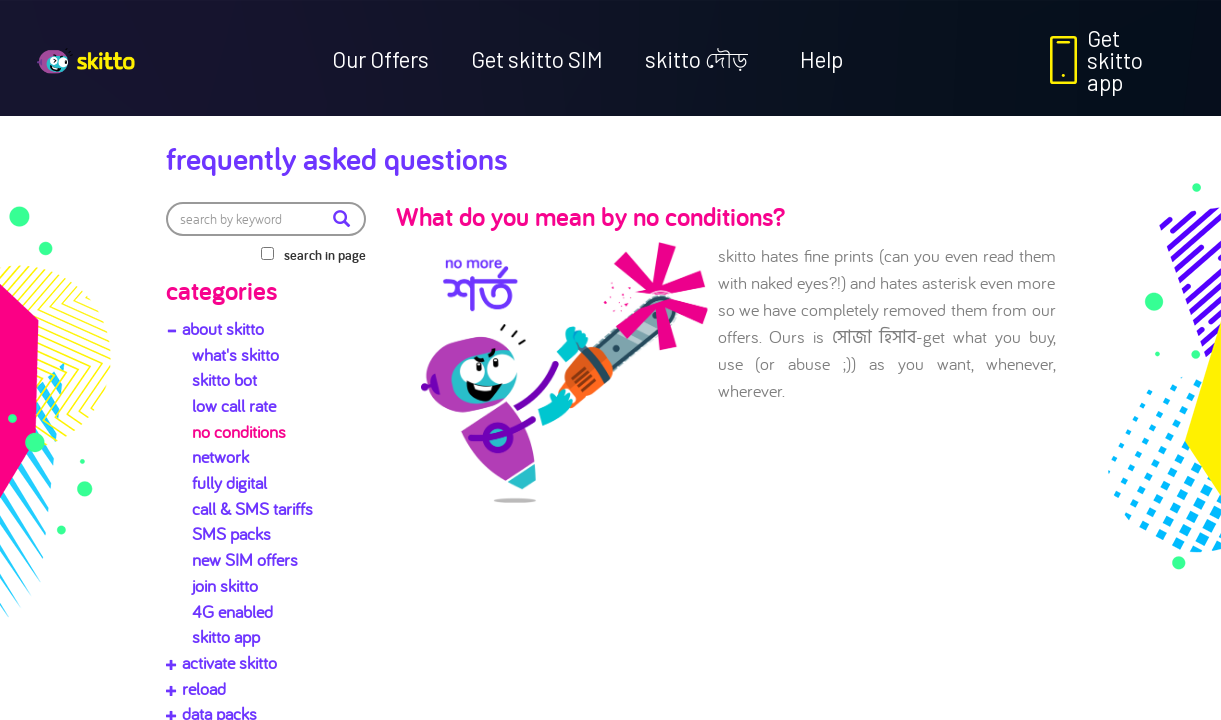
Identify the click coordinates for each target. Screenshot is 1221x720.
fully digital (229, 482)
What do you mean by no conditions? (590, 216)
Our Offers (380, 59)
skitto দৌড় (696, 59)
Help (821, 59)
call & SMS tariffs (252, 508)
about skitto (223, 328)
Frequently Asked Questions (337, 158)
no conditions (239, 431)
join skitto (225, 585)
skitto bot (224, 379)
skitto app (226, 636)
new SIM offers (245, 559)
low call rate (234, 405)
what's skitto (235, 354)
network (220, 456)
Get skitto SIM (537, 59)
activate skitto (229, 662)
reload (204, 688)
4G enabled (232, 611)
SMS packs (231, 533)
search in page (325, 255)
